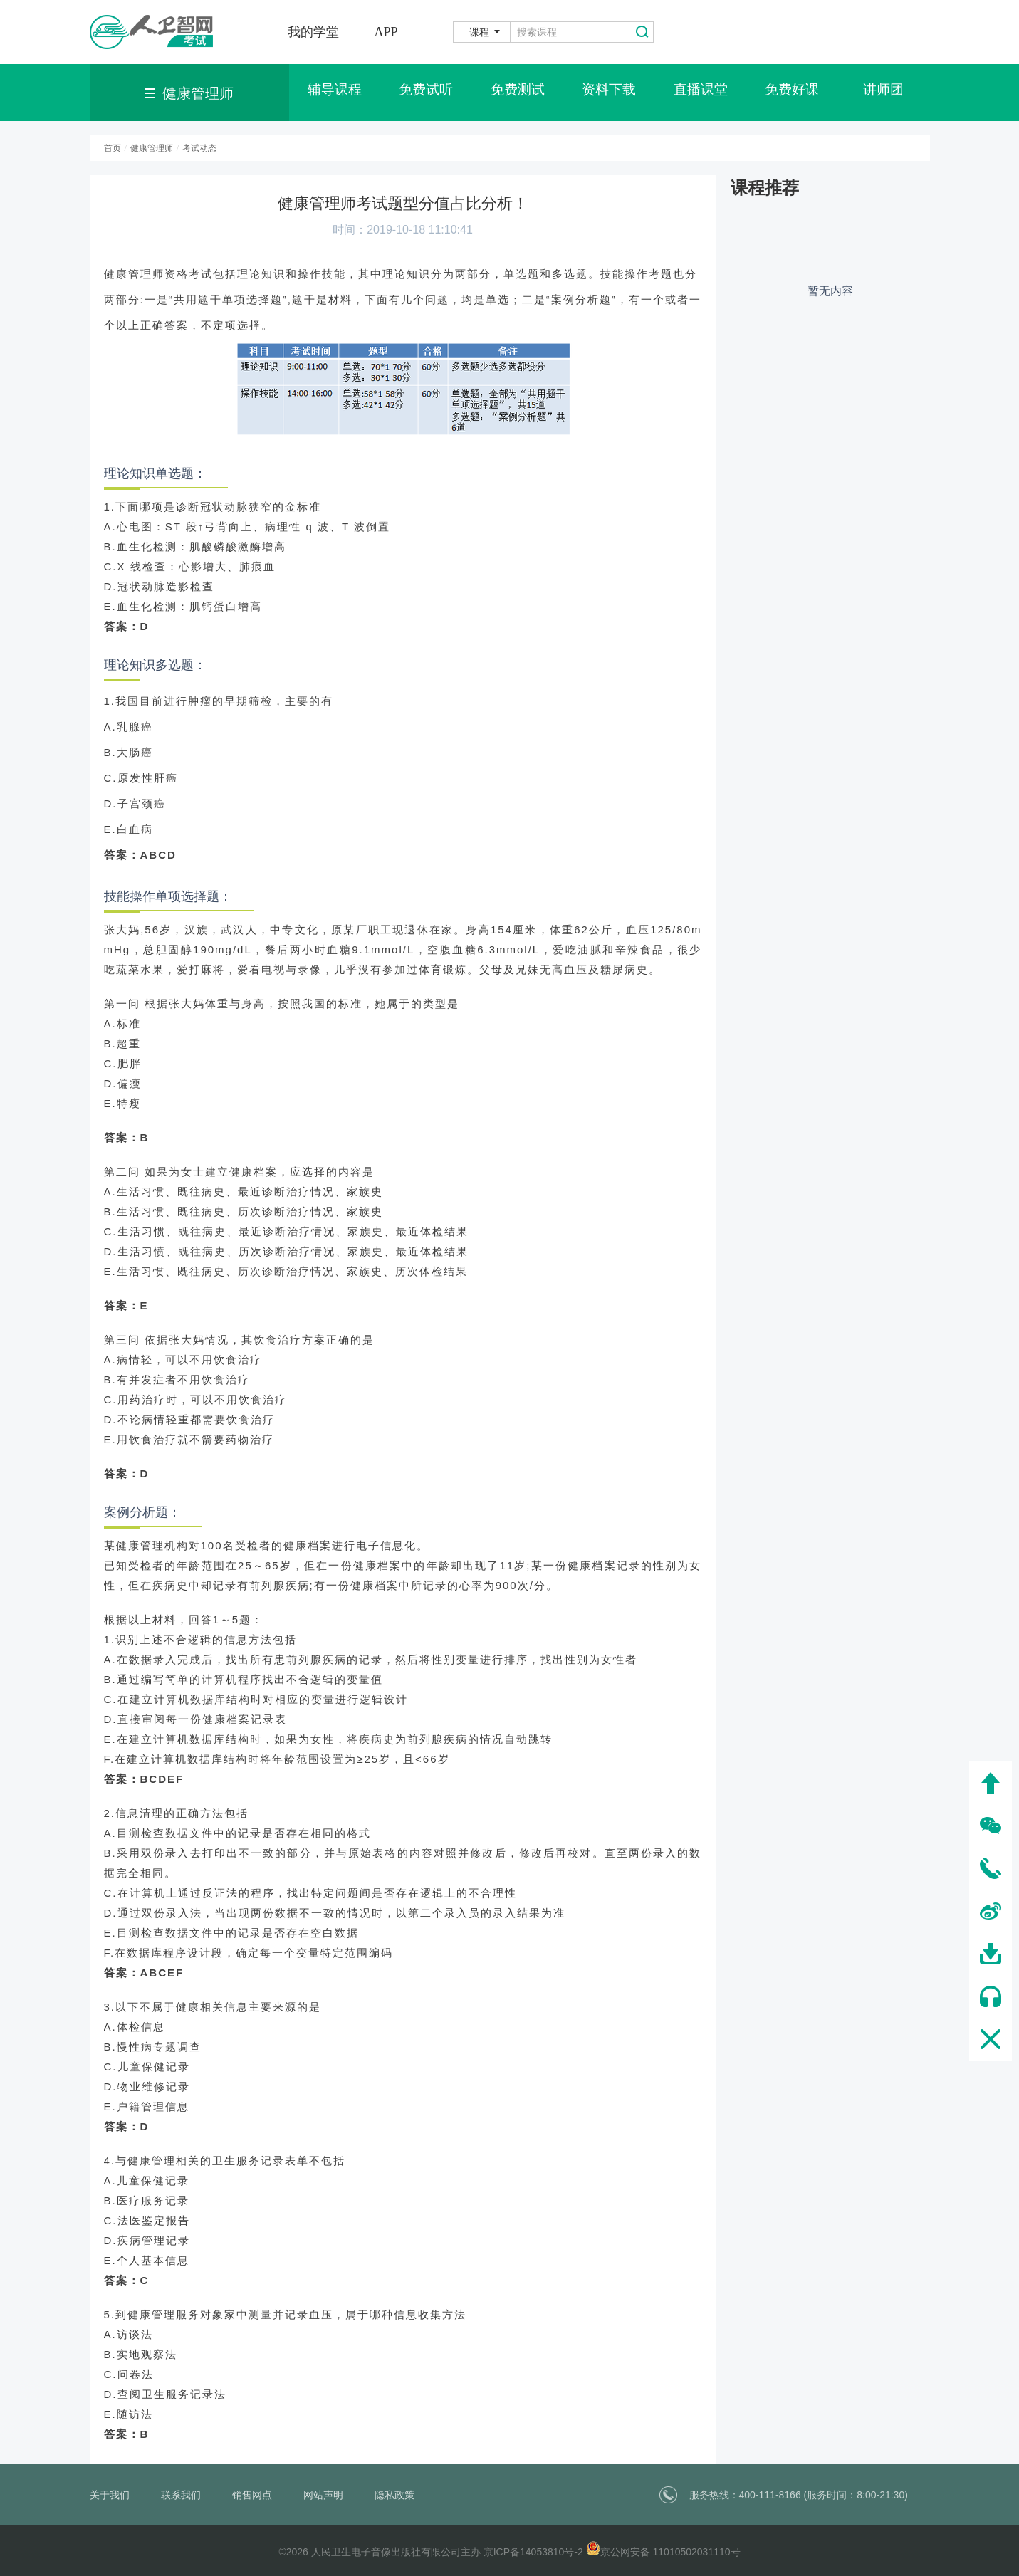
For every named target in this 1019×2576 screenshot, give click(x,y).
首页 (112, 148)
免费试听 (425, 92)
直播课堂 (700, 92)
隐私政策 (394, 2495)
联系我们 (181, 2495)
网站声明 (323, 2495)
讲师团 (883, 92)
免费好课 (791, 92)
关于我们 (110, 2495)
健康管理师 (151, 148)
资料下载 (608, 92)
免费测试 (517, 92)
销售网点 (252, 2495)
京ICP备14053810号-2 (533, 2551)
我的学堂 (313, 32)
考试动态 (199, 148)
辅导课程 (334, 92)
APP (386, 32)
